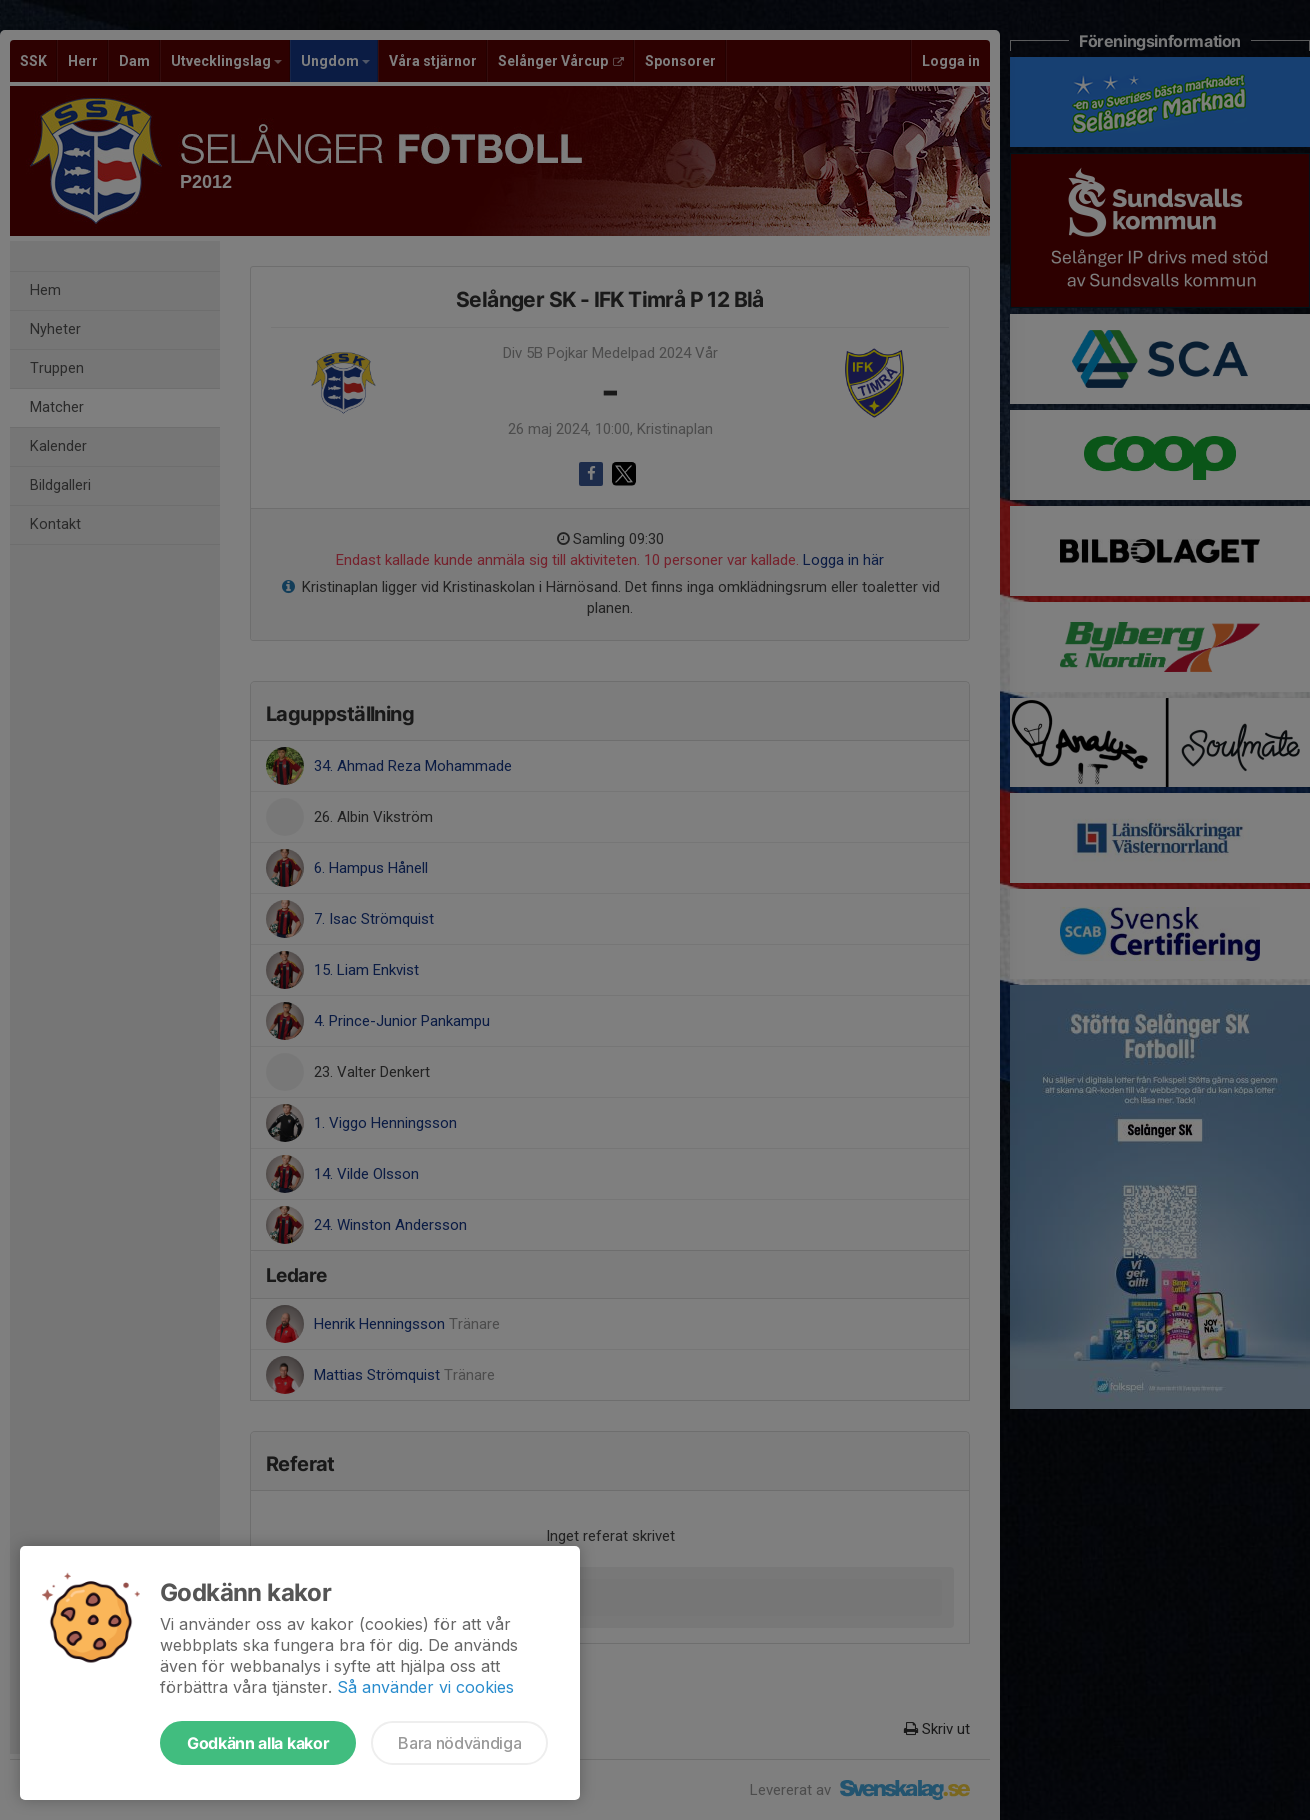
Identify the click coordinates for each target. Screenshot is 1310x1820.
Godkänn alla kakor (258, 1743)
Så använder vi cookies (425, 1687)
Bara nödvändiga (459, 1743)
